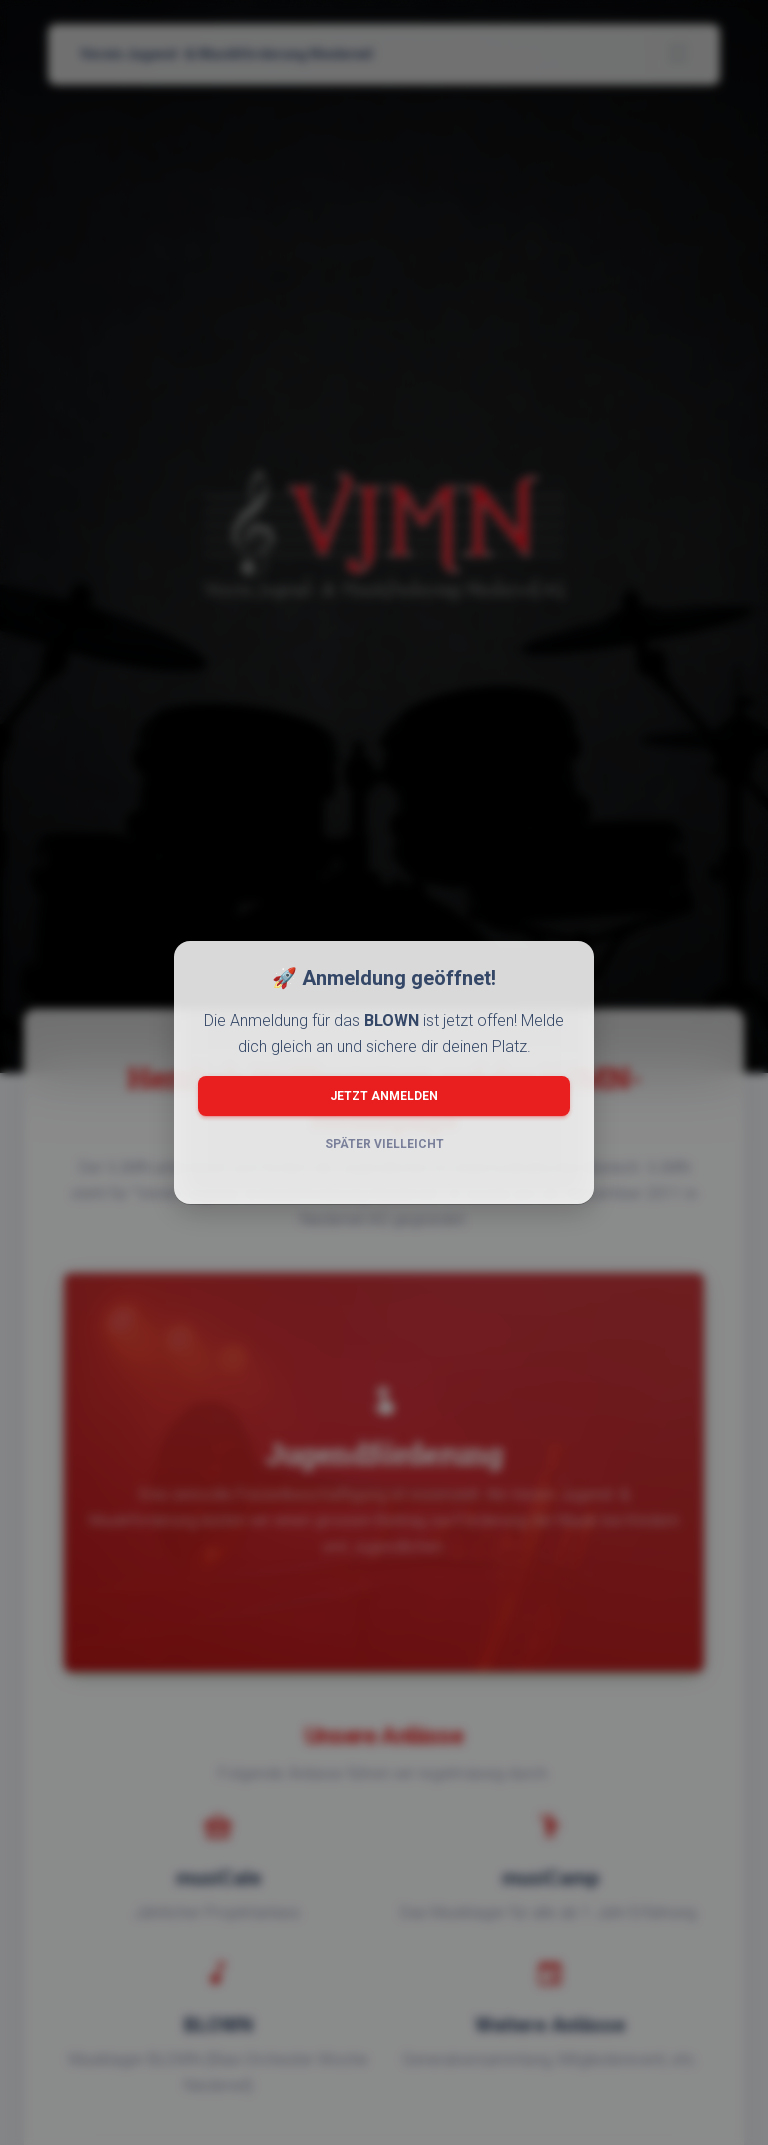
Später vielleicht (384, 1144)
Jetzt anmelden (384, 1096)
